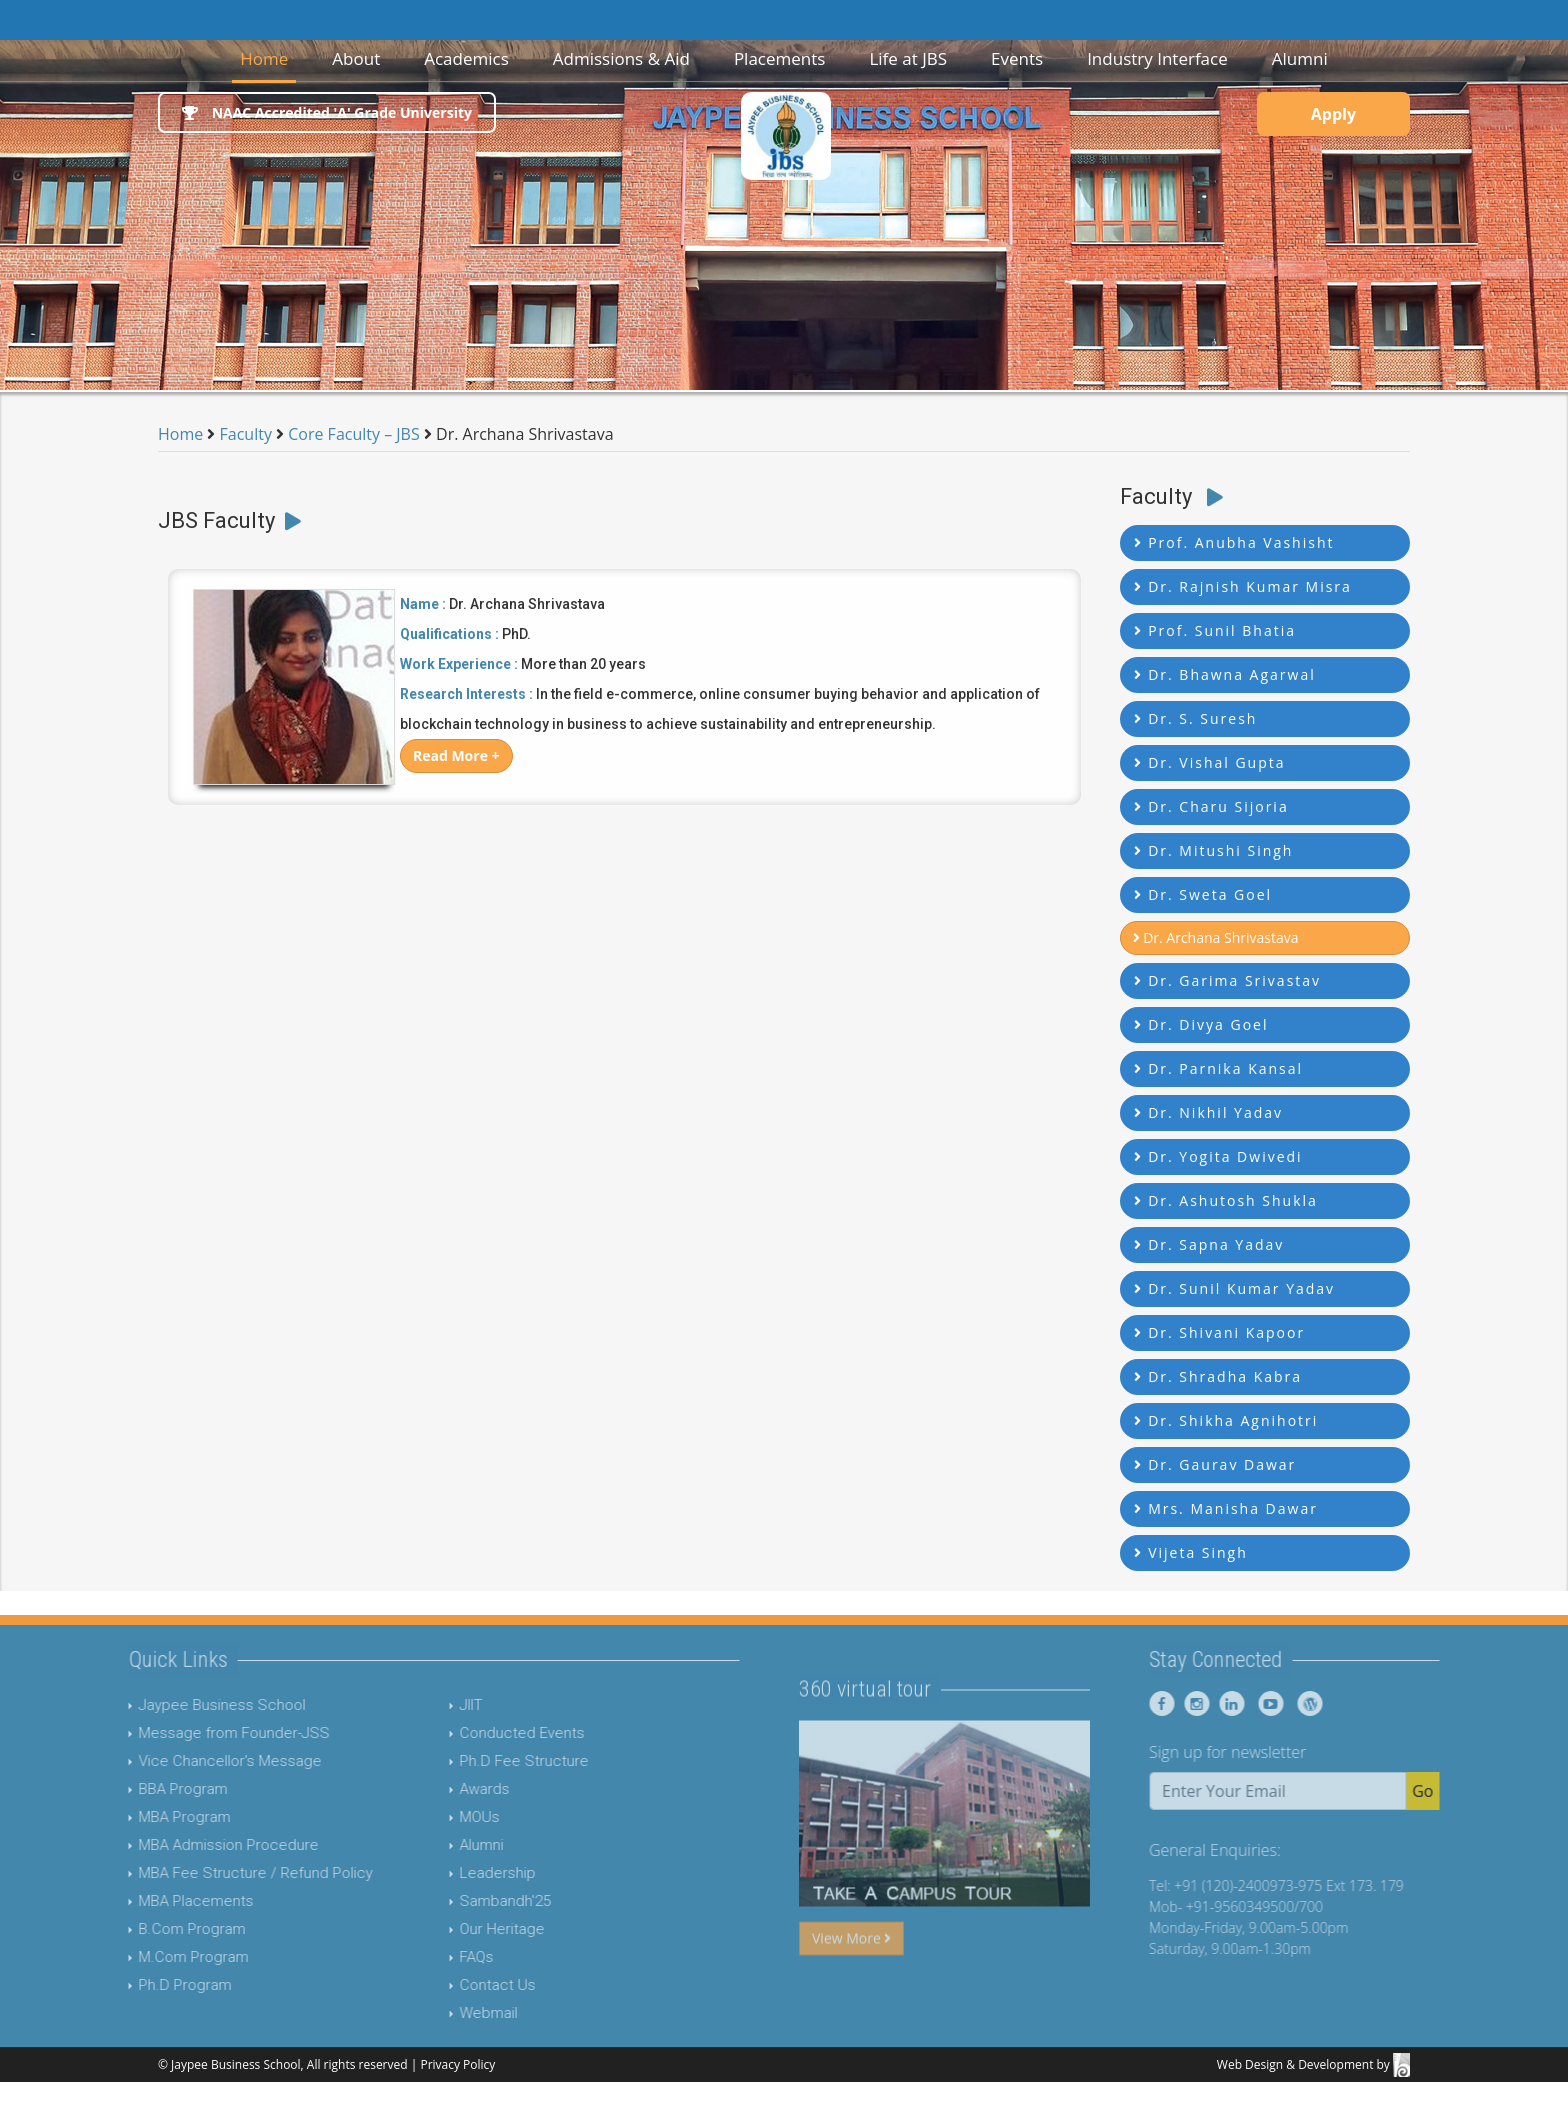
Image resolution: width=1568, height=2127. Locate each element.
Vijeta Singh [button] (1191, 1552)
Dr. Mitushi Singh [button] (1214, 850)
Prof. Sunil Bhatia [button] (1215, 630)
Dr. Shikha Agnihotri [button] (1226, 1420)
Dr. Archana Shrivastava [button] (1216, 937)
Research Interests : (466, 694)
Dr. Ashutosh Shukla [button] (1226, 1200)
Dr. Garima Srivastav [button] (1228, 980)
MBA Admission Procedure (193, 1845)
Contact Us (461, 1985)
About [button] (356, 58)
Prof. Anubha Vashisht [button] (1234, 542)
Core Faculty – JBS (354, 434)
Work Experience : (459, 664)
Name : (423, 604)
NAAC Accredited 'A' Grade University (327, 112)
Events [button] (1017, 58)
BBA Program (147, 1789)
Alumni (445, 1845)
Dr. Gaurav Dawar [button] (1215, 1464)
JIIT (434, 1705)
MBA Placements (160, 1901)
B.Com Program (156, 1929)
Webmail (452, 2013)
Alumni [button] (1300, 58)
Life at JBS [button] (908, 58)
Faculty (243, 434)
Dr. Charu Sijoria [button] (1211, 806)
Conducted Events (485, 1733)
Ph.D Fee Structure (487, 1761)
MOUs (443, 1817)
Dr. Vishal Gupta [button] (1210, 762)
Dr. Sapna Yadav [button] (1209, 1244)
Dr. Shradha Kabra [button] (1218, 1376)
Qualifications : (449, 634)
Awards (448, 1789)
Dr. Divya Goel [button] (1201, 1024)
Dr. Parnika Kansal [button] (1219, 1068)
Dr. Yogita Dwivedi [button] (1218, 1156)
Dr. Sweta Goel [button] (1203, 894)
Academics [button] (466, 58)
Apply (1333, 114)
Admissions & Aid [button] (621, 58)
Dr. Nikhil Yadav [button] (1209, 1112)
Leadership (461, 1873)
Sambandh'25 (468, 1901)
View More (851, 1973)
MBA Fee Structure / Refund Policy (220, 1873)
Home (268, 57)
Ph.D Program (149, 1985)
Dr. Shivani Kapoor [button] (1220, 1332)
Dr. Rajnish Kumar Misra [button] (1243, 586)
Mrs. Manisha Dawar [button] (1226, 1508)
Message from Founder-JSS (198, 1733)
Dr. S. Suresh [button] (1196, 718)
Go (1458, 1791)
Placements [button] (780, 58)
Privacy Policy (457, 2064)
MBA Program (149, 1817)
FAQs (440, 1957)
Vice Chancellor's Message (194, 1761)
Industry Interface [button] (1157, 58)
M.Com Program (158, 1957)
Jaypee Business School (186, 1705)
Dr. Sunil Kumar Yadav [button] (1235, 1288)
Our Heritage (465, 1929)
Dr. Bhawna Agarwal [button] (1225, 674)
